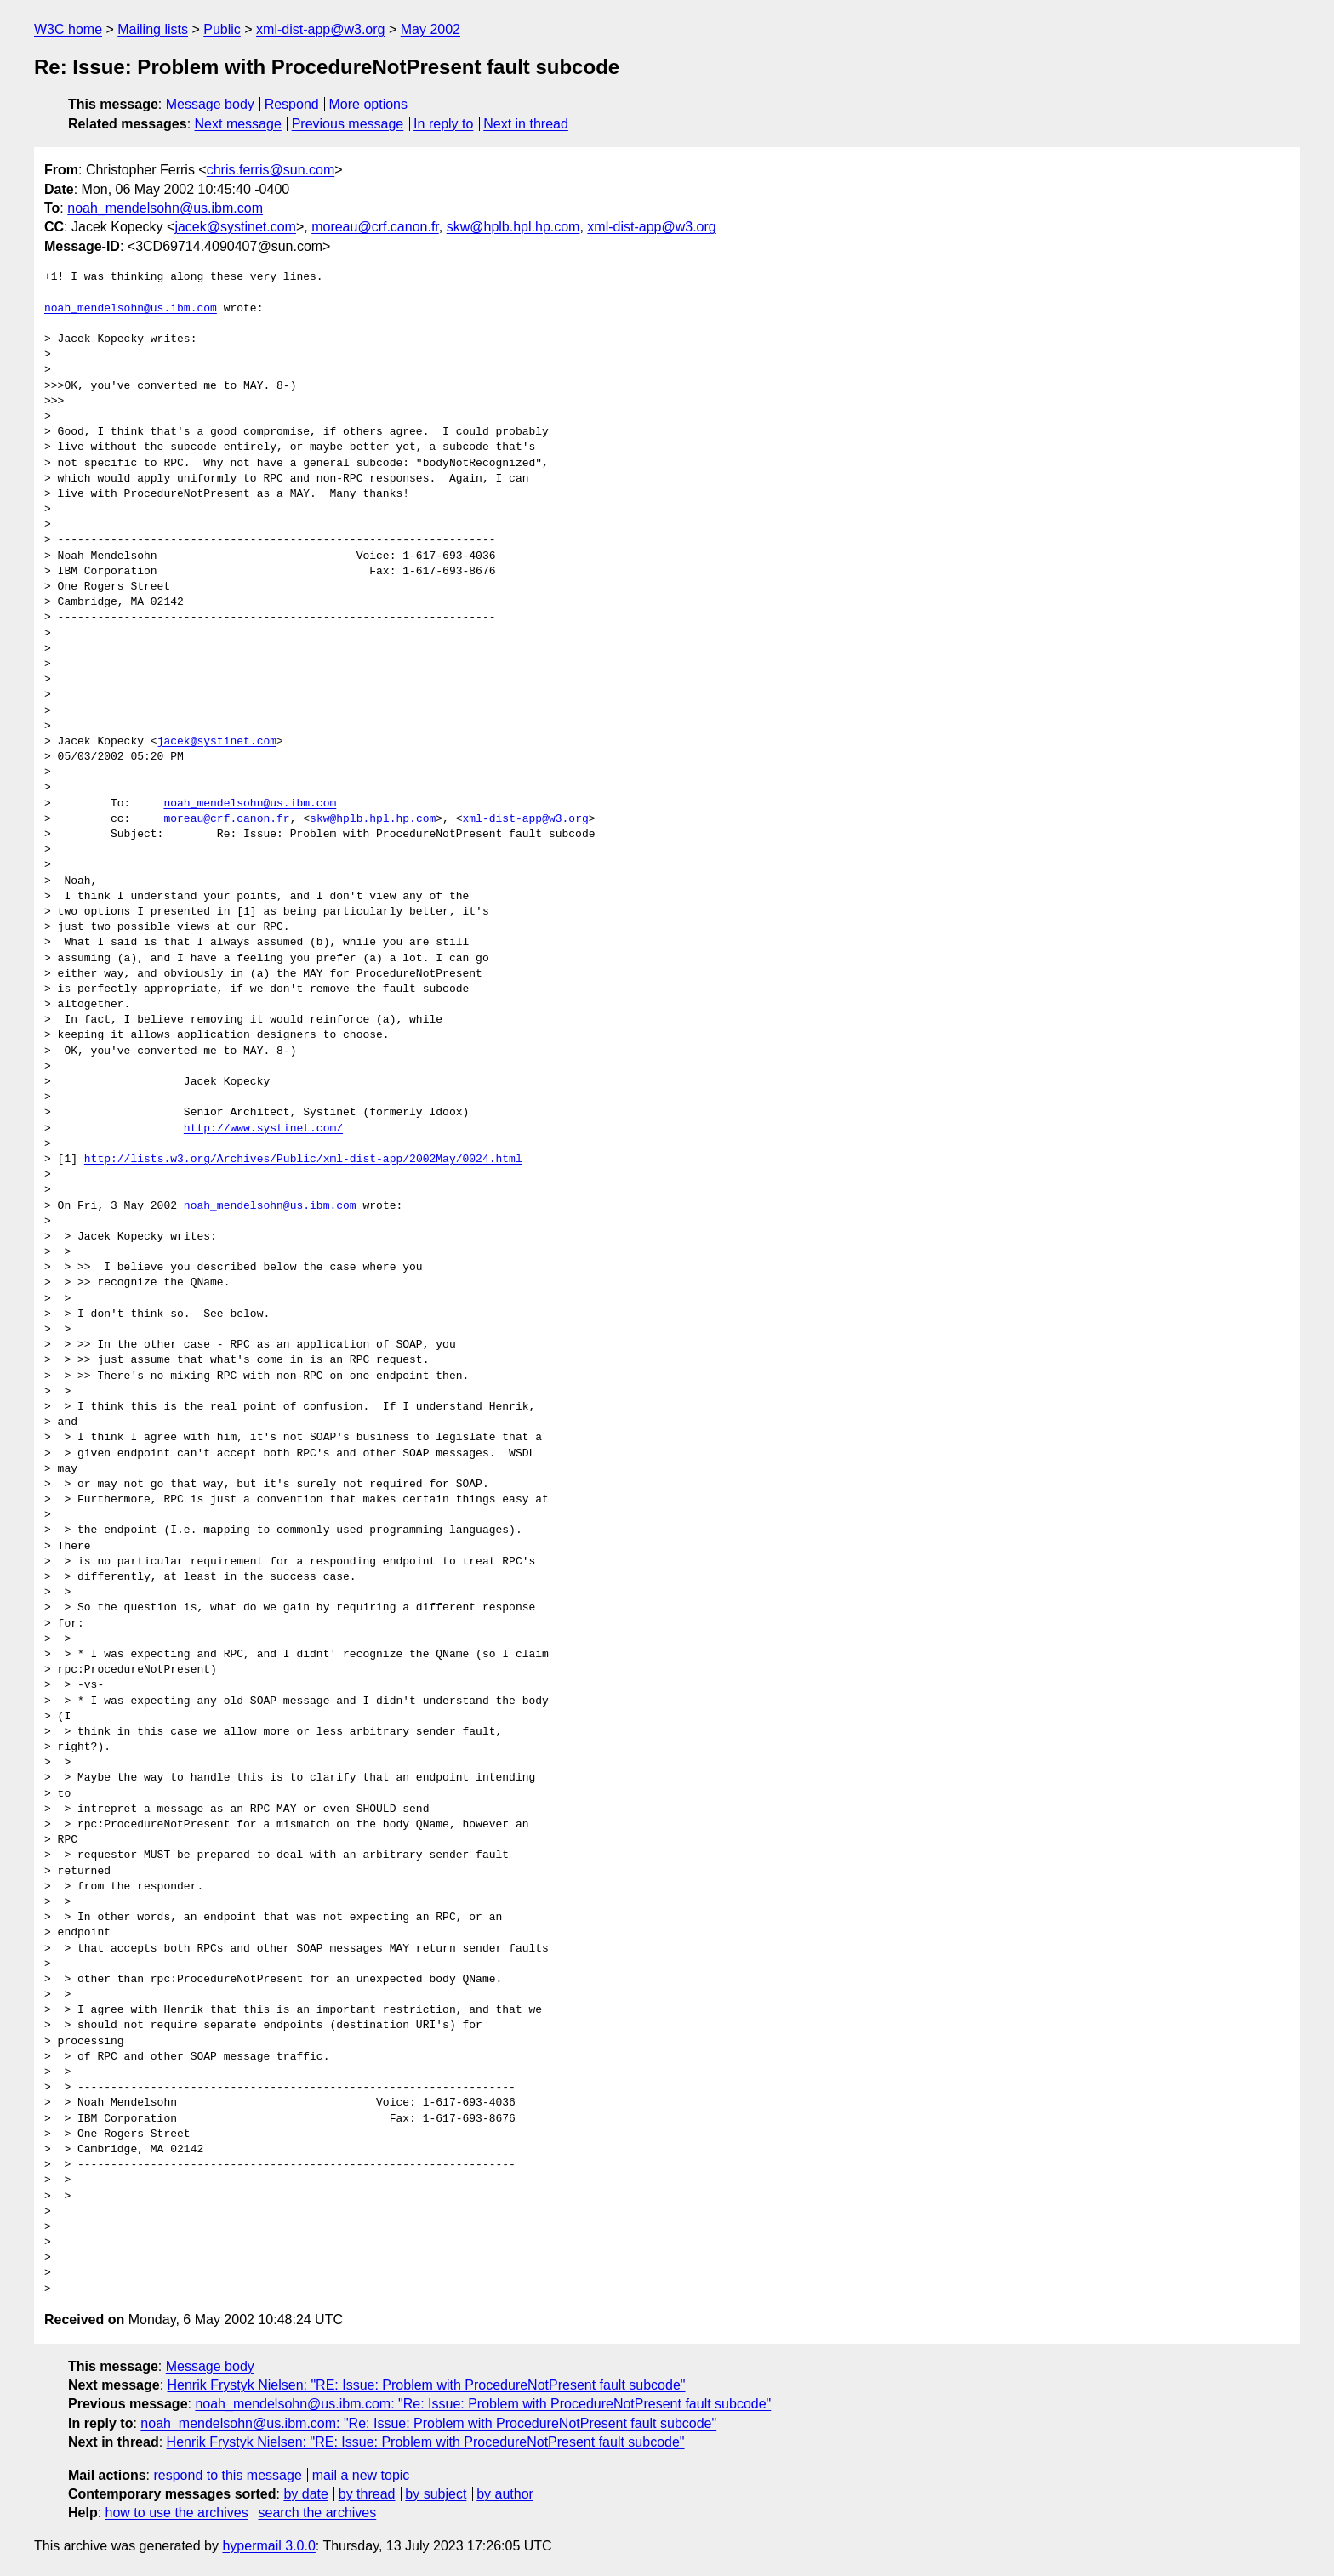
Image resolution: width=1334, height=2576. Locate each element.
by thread (367, 2494)
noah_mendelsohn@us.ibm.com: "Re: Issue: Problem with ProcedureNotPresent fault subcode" (483, 2403)
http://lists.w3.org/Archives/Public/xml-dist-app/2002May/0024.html (303, 1159)
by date (305, 2494)
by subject (435, 2494)
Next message (238, 124)
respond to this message (227, 2475)
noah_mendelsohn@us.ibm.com (165, 208)
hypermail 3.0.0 (268, 2546)
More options (368, 104)
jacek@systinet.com (235, 226)
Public (222, 29)
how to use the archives (176, 2512)
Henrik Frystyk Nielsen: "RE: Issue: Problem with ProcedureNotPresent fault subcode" (427, 2385)
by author (504, 2494)
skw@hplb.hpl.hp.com (513, 226)
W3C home (68, 29)
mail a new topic (361, 2475)
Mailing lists (152, 29)
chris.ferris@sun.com (271, 169)
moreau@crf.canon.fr (375, 226)
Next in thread (525, 124)
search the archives (318, 2512)
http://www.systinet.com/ (263, 1129)
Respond (292, 104)
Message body (210, 104)
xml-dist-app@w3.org (320, 29)
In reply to (443, 124)
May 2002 (430, 29)
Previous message (348, 124)
